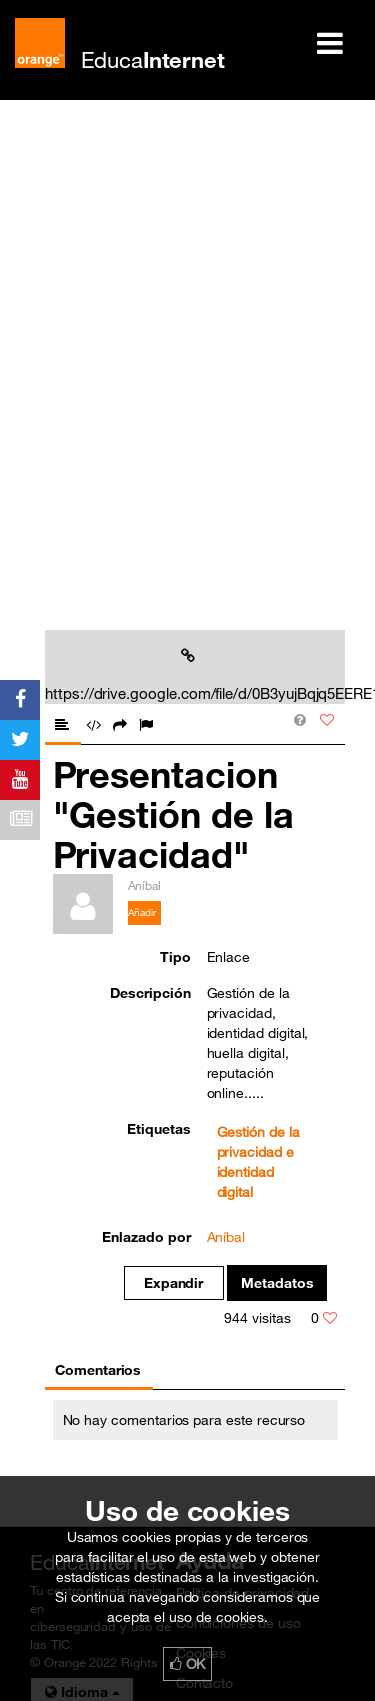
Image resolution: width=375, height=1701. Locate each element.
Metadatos (277, 1283)
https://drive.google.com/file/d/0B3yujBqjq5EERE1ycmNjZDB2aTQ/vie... (191, 675)
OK (188, 1664)
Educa (153, 59)
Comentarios (98, 1370)
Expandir (174, 1283)
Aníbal (226, 1237)
